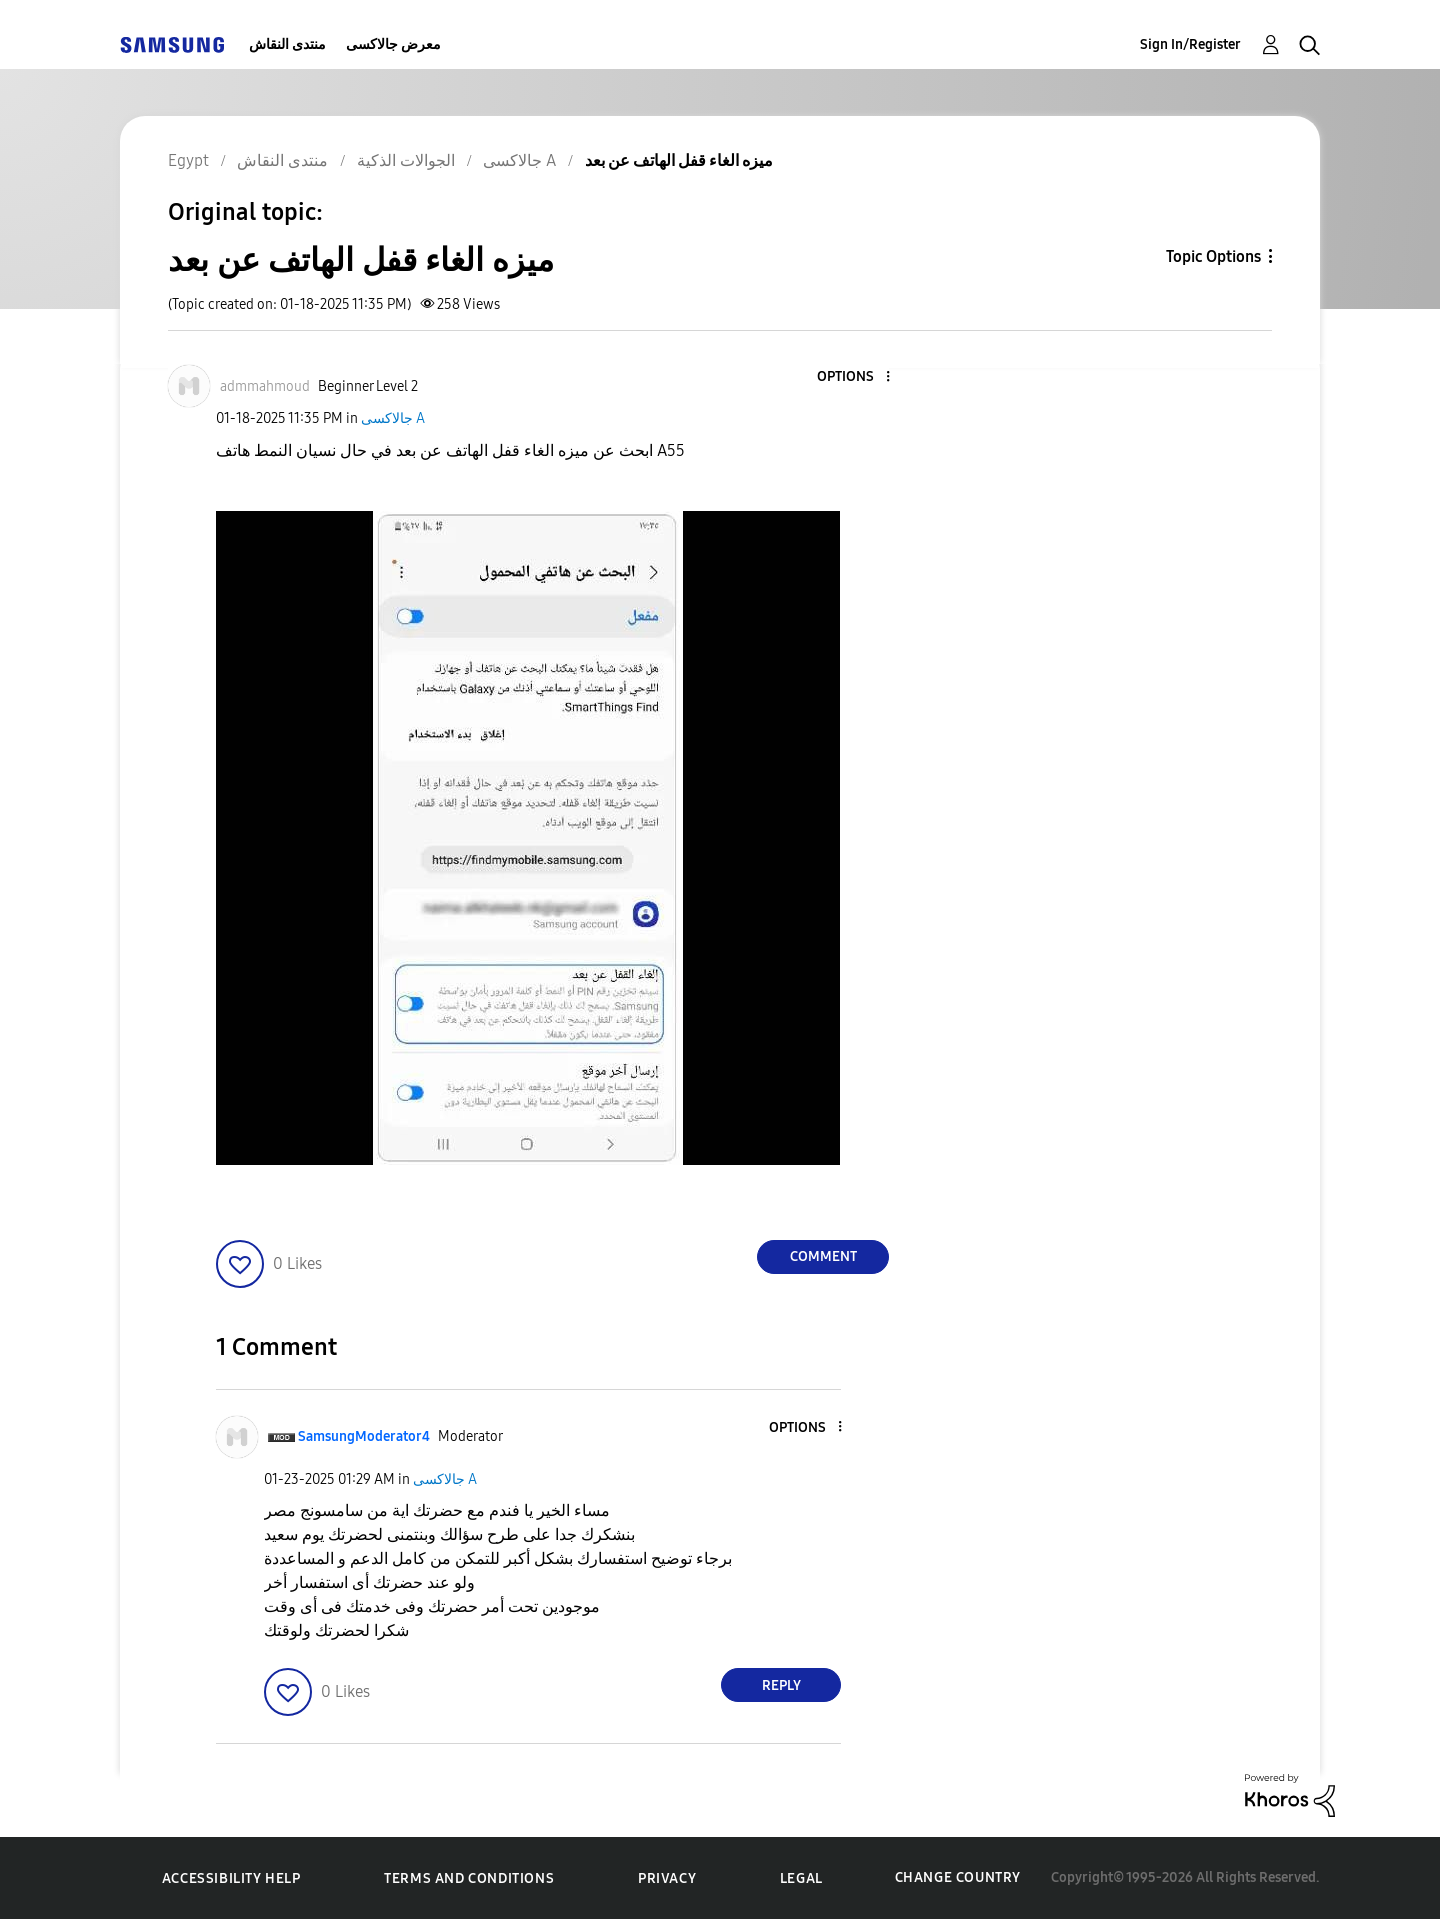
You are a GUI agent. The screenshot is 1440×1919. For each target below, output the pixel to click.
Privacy (667, 1878)
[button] (855, 377)
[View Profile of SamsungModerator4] (364, 1436)
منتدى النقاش (287, 44)
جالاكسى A (393, 418)
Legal (801, 1878)
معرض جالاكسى (393, 44)
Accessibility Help (231, 1878)
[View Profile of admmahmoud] (265, 386)
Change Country (958, 1877)
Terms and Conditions (469, 1878)
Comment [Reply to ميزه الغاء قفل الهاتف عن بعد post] (823, 1256)
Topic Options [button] (1213, 256)
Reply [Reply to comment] (781, 1685)
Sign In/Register (1190, 44)
